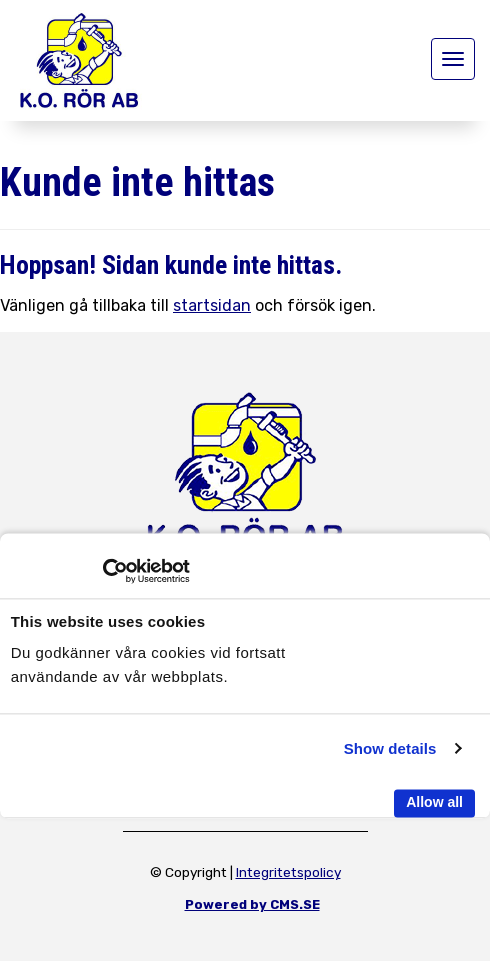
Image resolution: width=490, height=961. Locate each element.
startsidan (212, 305)
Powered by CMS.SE (252, 904)
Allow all (434, 802)
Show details (390, 748)
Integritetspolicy (288, 872)
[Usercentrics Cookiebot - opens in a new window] (102, 571)
